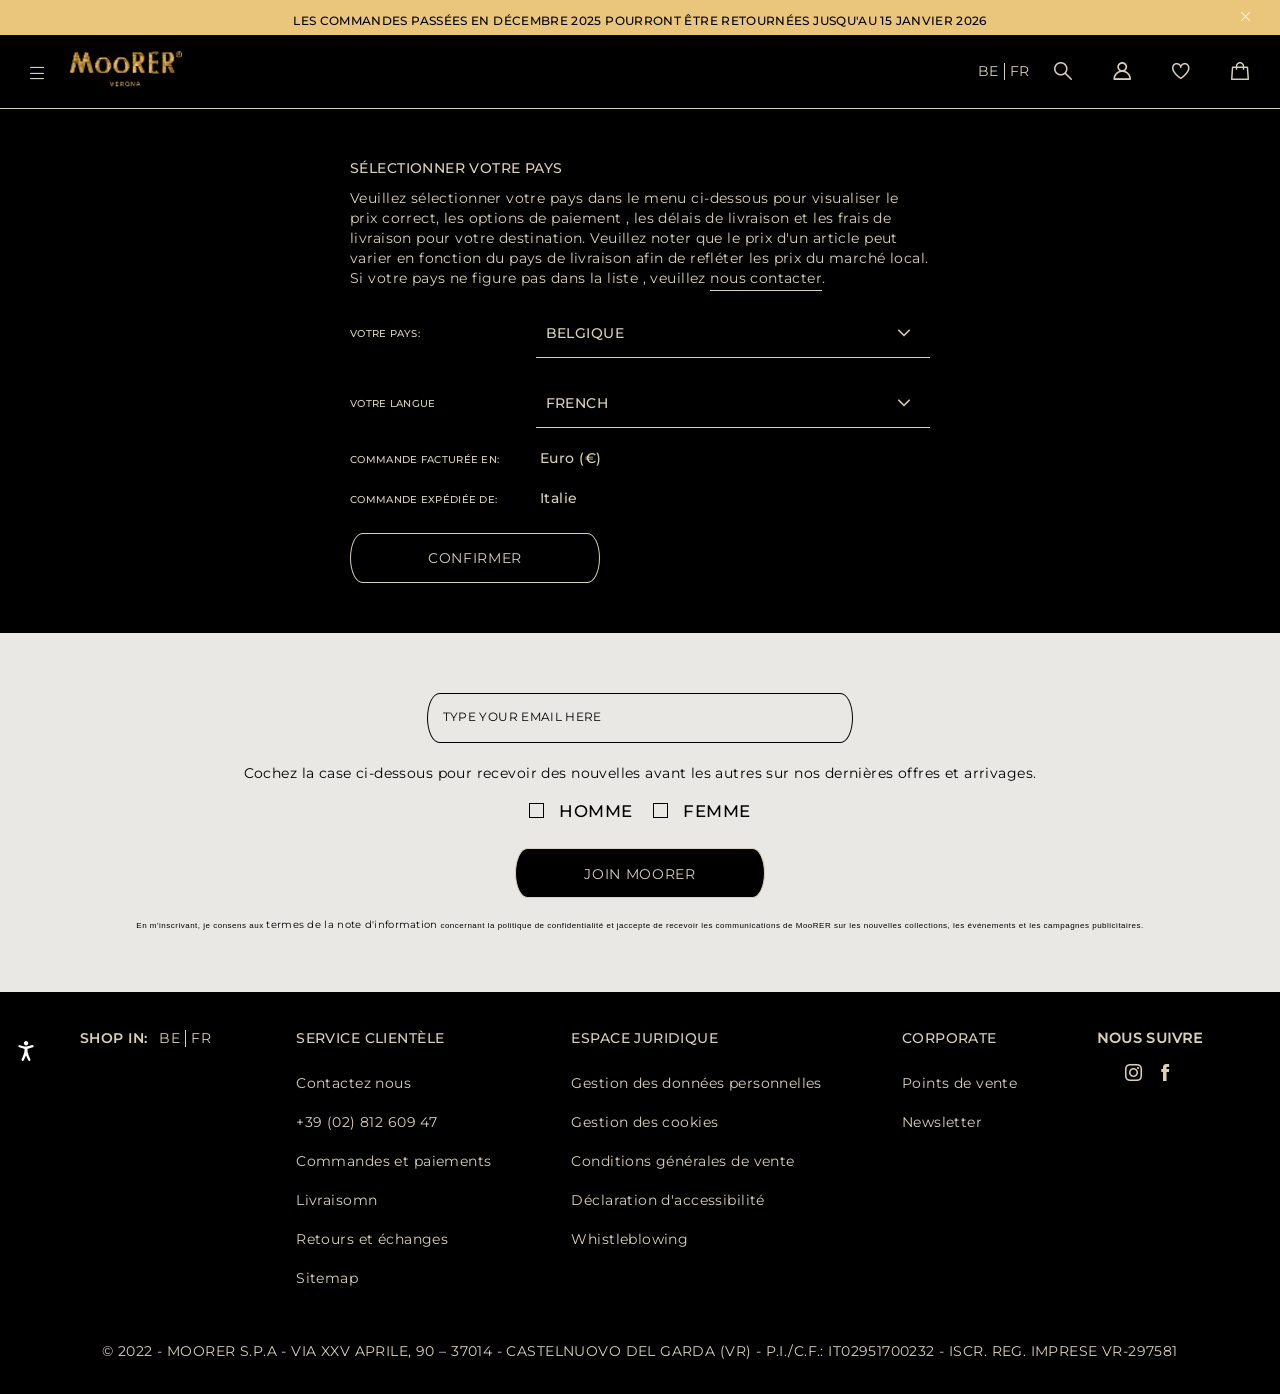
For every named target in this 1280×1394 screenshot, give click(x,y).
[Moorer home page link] (126, 70)
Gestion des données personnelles (696, 1083)
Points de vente (959, 1083)
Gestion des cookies (644, 1122)
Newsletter (942, 1122)
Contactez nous (353, 1083)
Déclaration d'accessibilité (667, 1200)
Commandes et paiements (393, 1161)
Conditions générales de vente (682, 1161)
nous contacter (766, 278)
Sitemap (327, 1278)
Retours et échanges (372, 1239)
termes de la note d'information (351, 924)
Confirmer (475, 558)
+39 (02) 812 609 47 (366, 1122)
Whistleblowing (629, 1239)
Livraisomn (336, 1200)
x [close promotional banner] (1245, 18)
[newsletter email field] (640, 718)
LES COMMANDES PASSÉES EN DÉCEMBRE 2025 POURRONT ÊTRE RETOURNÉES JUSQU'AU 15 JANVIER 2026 (640, 20)
